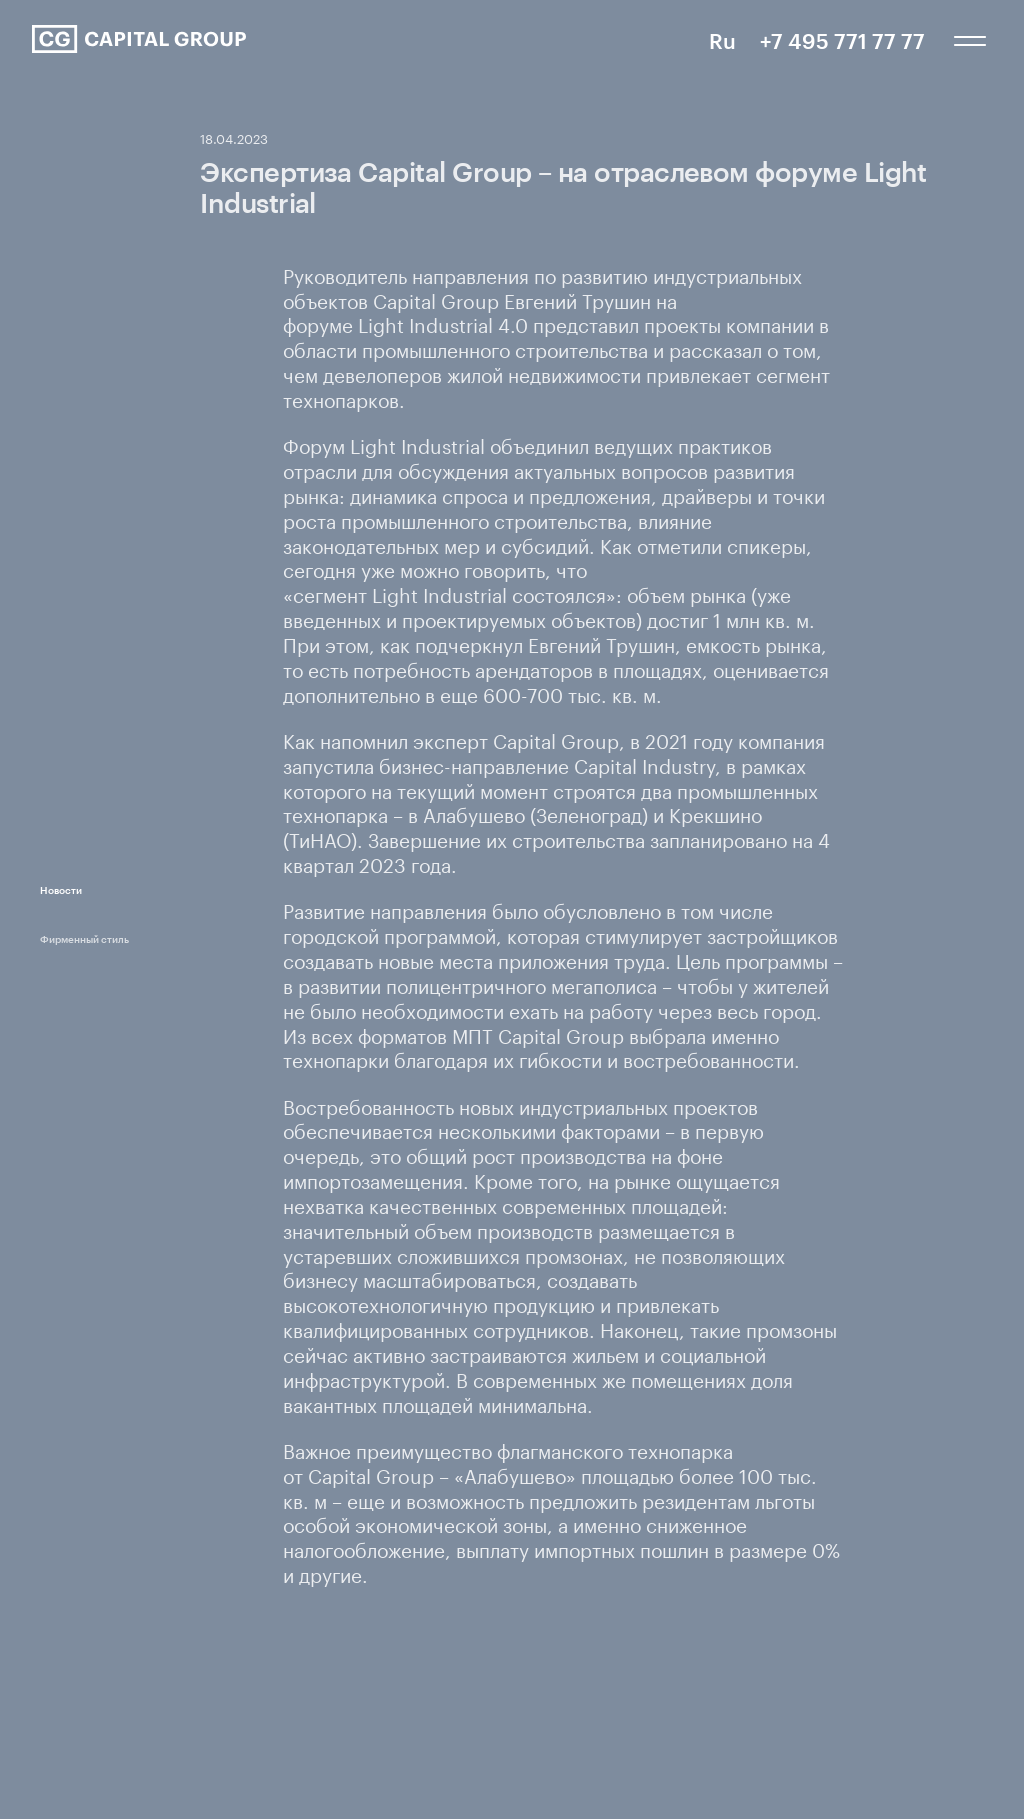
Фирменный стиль (84, 939)
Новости (61, 890)
